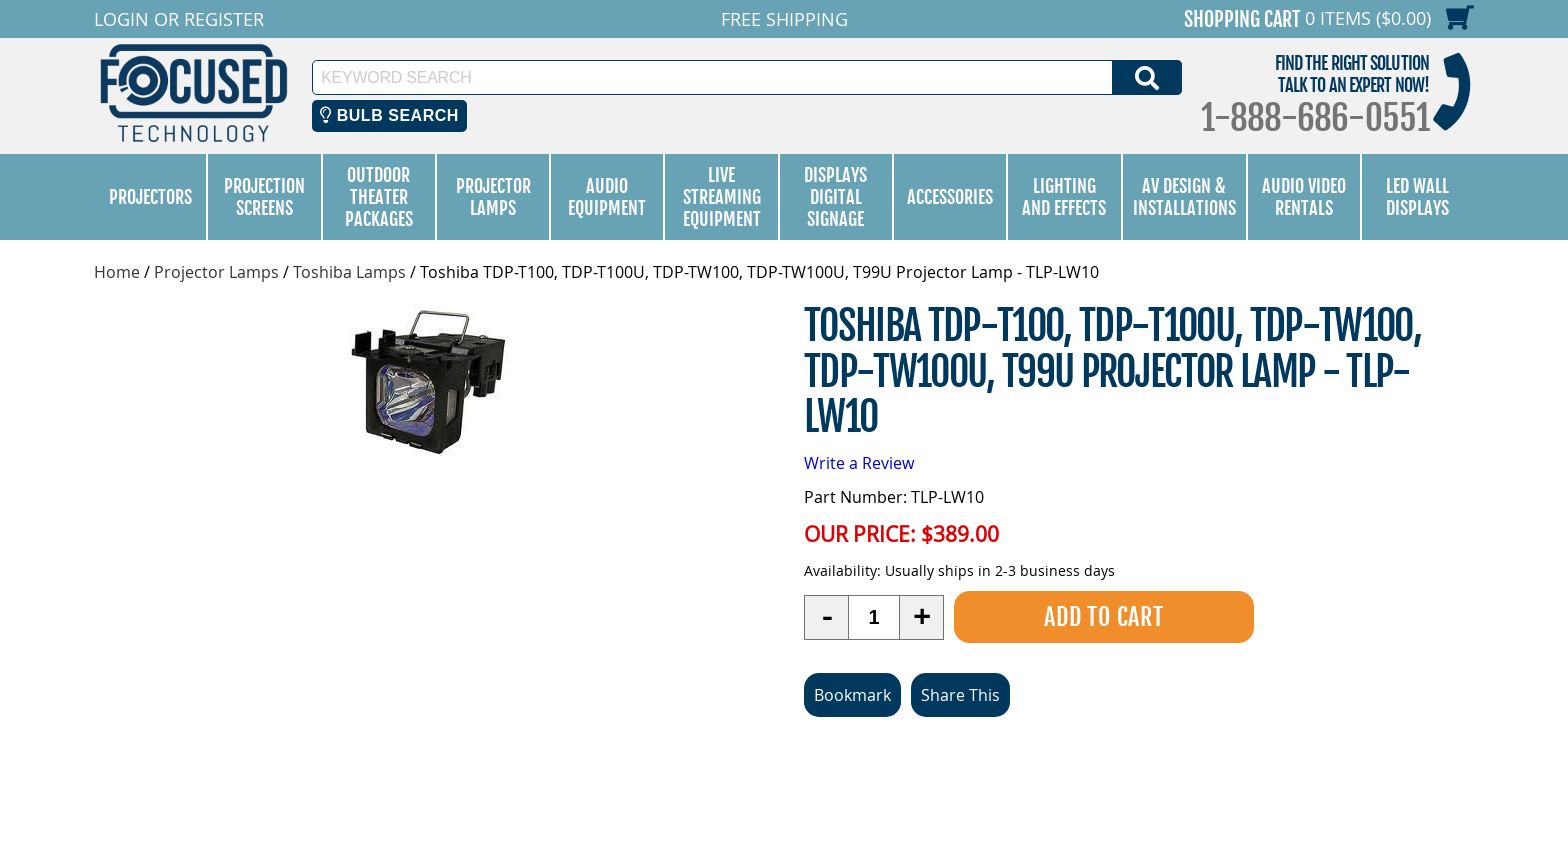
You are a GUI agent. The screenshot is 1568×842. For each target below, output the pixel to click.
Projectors (150, 197)
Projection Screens (264, 197)
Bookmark (852, 695)
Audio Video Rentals (1304, 197)
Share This (960, 695)
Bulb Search (389, 115)
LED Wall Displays (1417, 197)
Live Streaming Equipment (722, 197)
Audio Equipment (607, 197)
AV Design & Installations (1184, 197)
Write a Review (859, 463)
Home (117, 272)
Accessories (950, 197)
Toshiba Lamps (349, 272)
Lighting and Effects (1064, 197)
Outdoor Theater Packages (379, 197)
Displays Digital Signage (835, 197)
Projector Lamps (493, 197)
